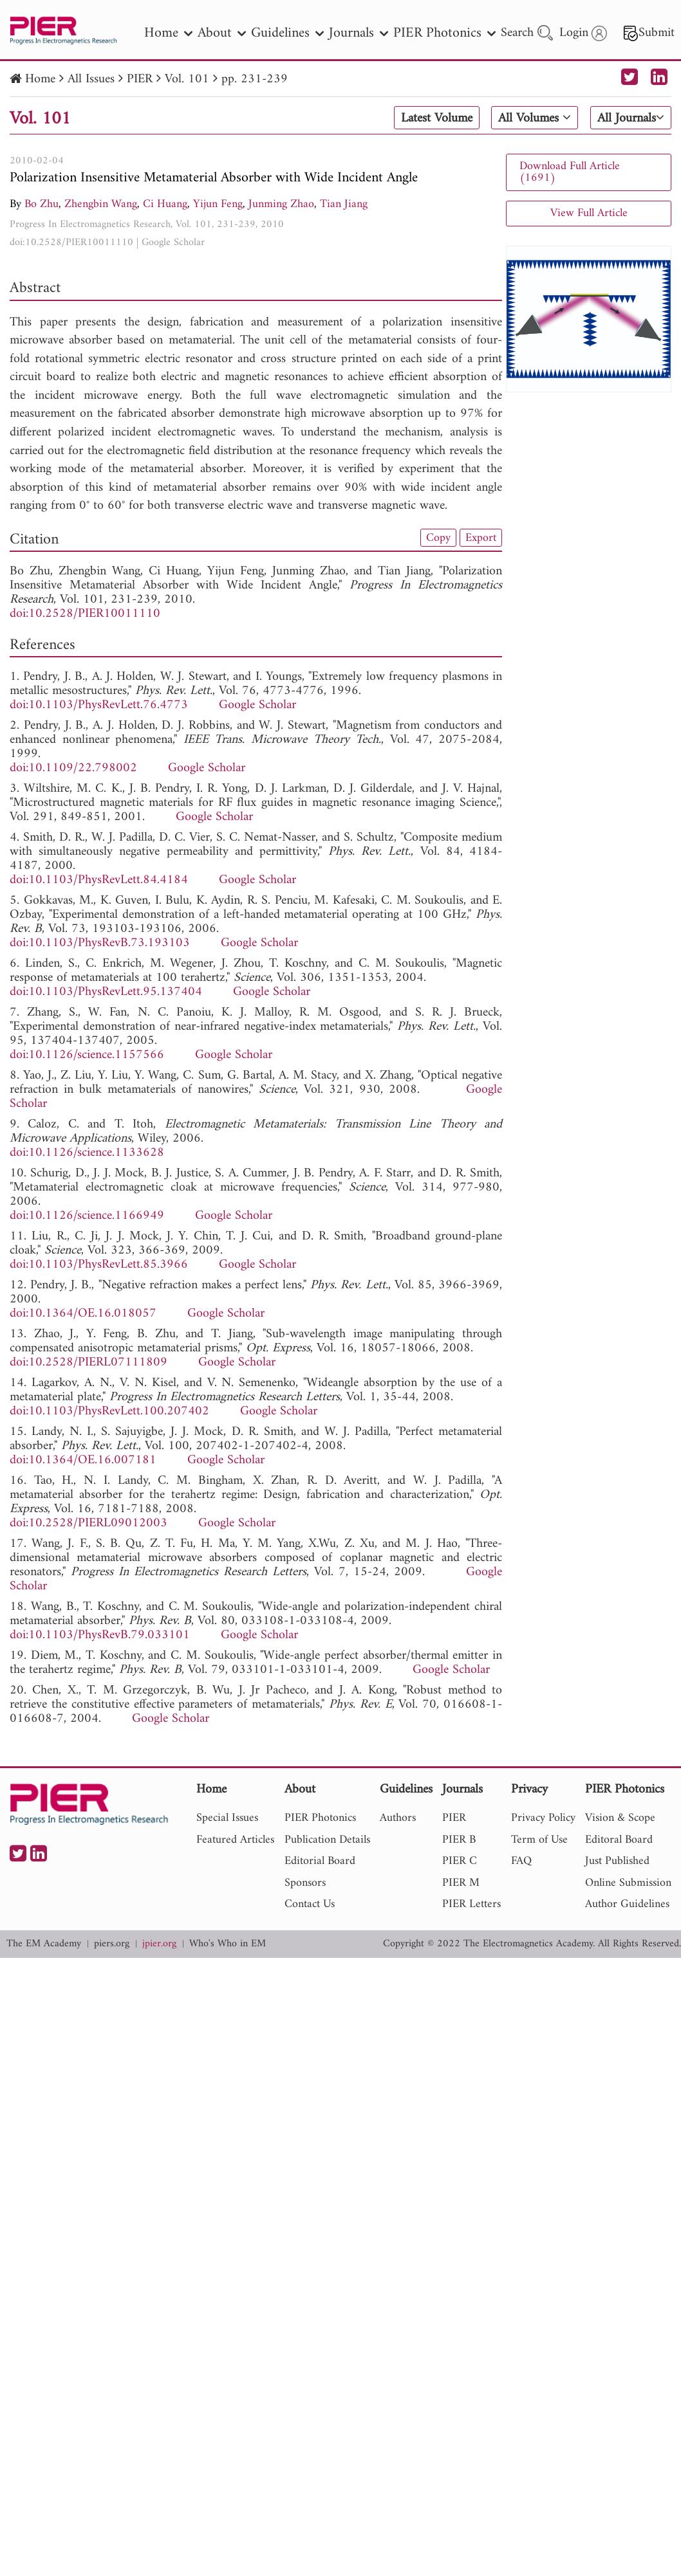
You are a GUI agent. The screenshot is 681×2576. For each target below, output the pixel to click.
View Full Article (589, 213)
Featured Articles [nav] (235, 1840)
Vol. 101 (187, 79)
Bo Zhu (41, 204)
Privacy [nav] (529, 1790)
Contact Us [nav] (310, 1904)
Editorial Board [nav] (320, 1861)
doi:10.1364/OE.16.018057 (83, 1313)
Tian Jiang (344, 204)
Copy (438, 538)
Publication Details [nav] (327, 1840)
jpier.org (159, 1944)
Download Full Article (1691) (569, 172)
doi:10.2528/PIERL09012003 (88, 1523)
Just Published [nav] (617, 1861)
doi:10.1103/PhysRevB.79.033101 (100, 1635)
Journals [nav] (358, 33)
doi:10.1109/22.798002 (73, 768)
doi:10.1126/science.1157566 (87, 1055)
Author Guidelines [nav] (627, 1904)
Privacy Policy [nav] (543, 1818)
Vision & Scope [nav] (620, 1818)
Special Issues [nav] (227, 1818)
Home (40, 79)
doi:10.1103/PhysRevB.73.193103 (100, 943)
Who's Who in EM (227, 1944)
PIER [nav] (454, 1818)
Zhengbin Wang (100, 204)
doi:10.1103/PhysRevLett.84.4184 (99, 880)
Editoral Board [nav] (619, 1840)
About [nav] (222, 33)
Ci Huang (165, 204)
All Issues (91, 79)
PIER (140, 79)
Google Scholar (173, 242)
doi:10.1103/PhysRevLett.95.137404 (106, 992)
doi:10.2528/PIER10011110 (71, 242)
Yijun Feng (218, 204)
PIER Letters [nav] (471, 1904)
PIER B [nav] (459, 1840)
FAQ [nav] (521, 1861)
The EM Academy (43, 1944)
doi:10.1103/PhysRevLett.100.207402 (109, 1411)
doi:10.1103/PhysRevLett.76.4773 (99, 705)
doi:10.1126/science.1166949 (87, 1216)
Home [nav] (168, 33)
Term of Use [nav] (539, 1840)
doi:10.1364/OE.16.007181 (83, 1460)
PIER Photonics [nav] (444, 33)
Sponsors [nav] (305, 1883)
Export (480, 538)
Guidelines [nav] (287, 33)
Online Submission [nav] (628, 1883)
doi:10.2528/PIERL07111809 (88, 1362)
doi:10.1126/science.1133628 (87, 1153)
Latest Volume (436, 118)
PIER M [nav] (461, 1883)
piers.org (111, 1944)
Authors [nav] (398, 1818)
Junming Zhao (281, 204)
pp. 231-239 (254, 79)
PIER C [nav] (459, 1861)
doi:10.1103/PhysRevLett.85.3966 (99, 1265)
